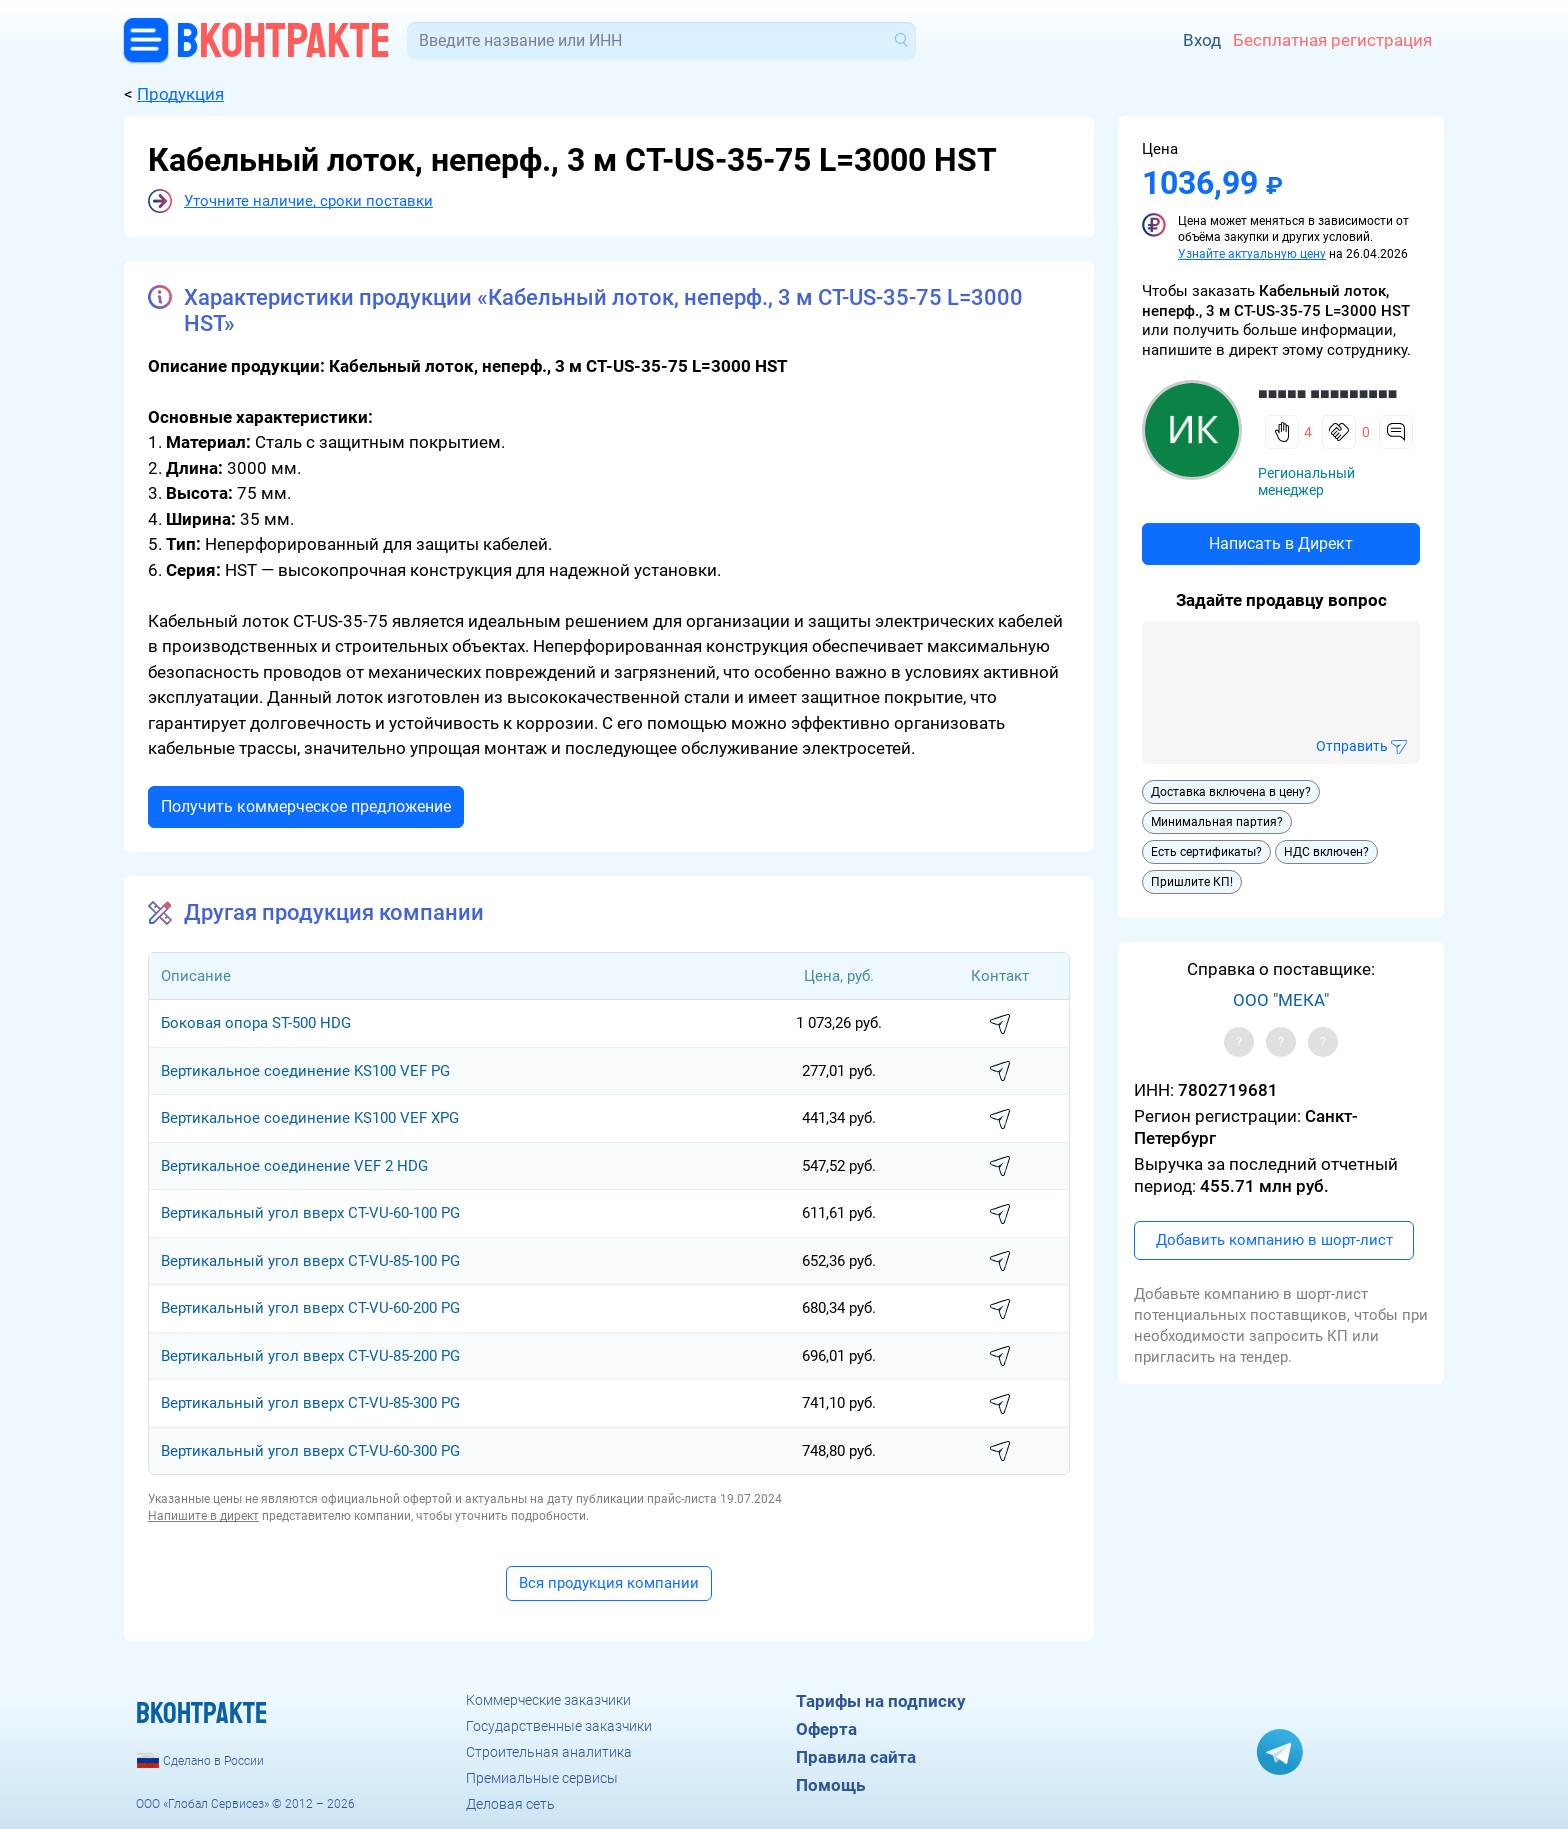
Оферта (826, 1729)
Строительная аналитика (549, 1752)
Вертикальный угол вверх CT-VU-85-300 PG (310, 1403)
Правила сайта (856, 1757)
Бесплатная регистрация (1332, 40)
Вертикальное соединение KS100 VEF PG (305, 1071)
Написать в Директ (1281, 543)
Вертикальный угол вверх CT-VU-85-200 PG (310, 1356)
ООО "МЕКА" (1281, 1000)
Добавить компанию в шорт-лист (1274, 1240)
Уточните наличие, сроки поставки (308, 201)
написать (1000, 1025)
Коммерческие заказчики (548, 1700)
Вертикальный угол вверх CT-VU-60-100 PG (310, 1213)
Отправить (1352, 746)
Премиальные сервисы (542, 1778)
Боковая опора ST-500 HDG (256, 1023)
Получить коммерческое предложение (306, 806)
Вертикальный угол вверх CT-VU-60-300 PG (310, 1451)
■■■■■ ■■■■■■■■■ (1327, 393)
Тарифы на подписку (881, 1701)
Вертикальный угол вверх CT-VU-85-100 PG (310, 1261)
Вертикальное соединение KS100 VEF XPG (310, 1118)
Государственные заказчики (559, 1726)
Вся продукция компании (609, 1583)
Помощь (830, 1785)
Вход (1202, 40)
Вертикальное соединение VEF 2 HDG (294, 1166)
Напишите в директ (203, 1516)
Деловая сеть (510, 1804)
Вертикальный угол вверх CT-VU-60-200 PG (310, 1308)
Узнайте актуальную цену (1252, 254)
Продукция (180, 94)
